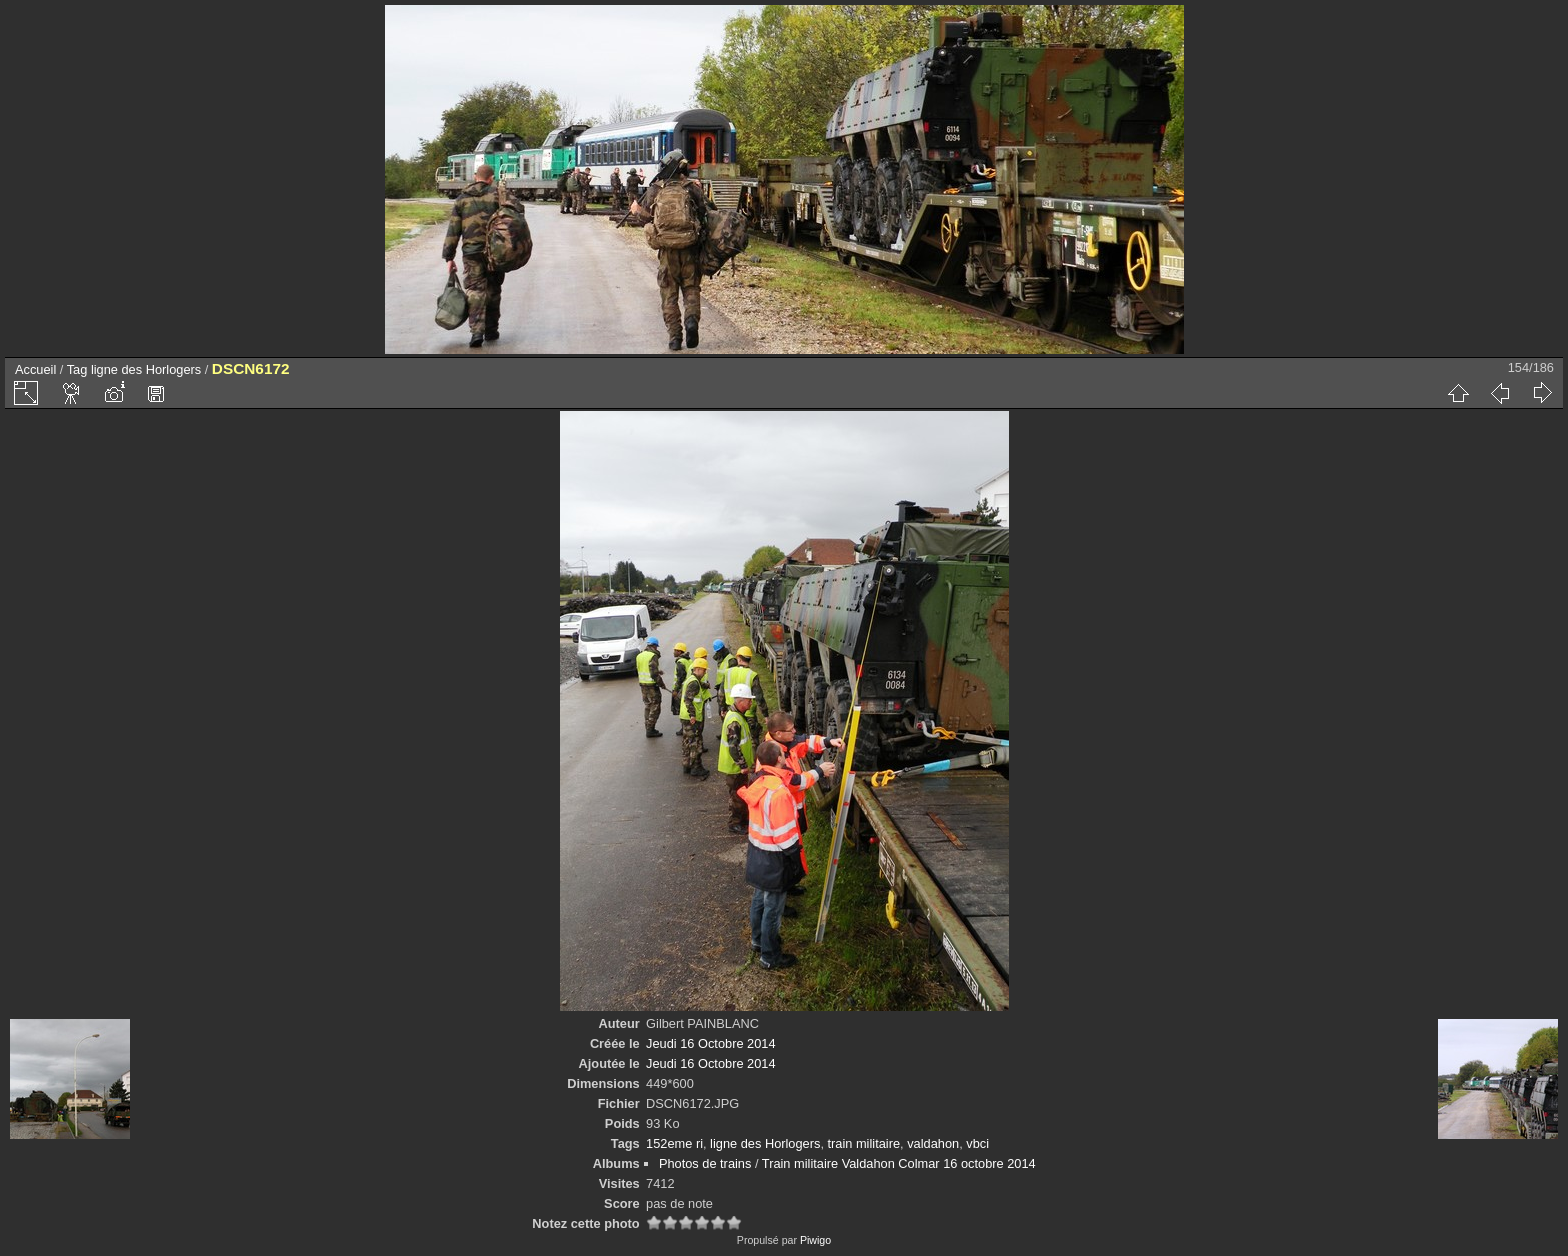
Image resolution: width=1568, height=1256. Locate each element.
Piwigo (815, 1240)
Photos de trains (705, 1163)
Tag (77, 369)
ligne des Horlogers (146, 369)
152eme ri (674, 1143)
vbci (977, 1143)
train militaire (864, 1143)
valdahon (933, 1143)
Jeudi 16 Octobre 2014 (710, 1043)
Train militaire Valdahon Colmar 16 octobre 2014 (899, 1163)
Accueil (35, 369)
